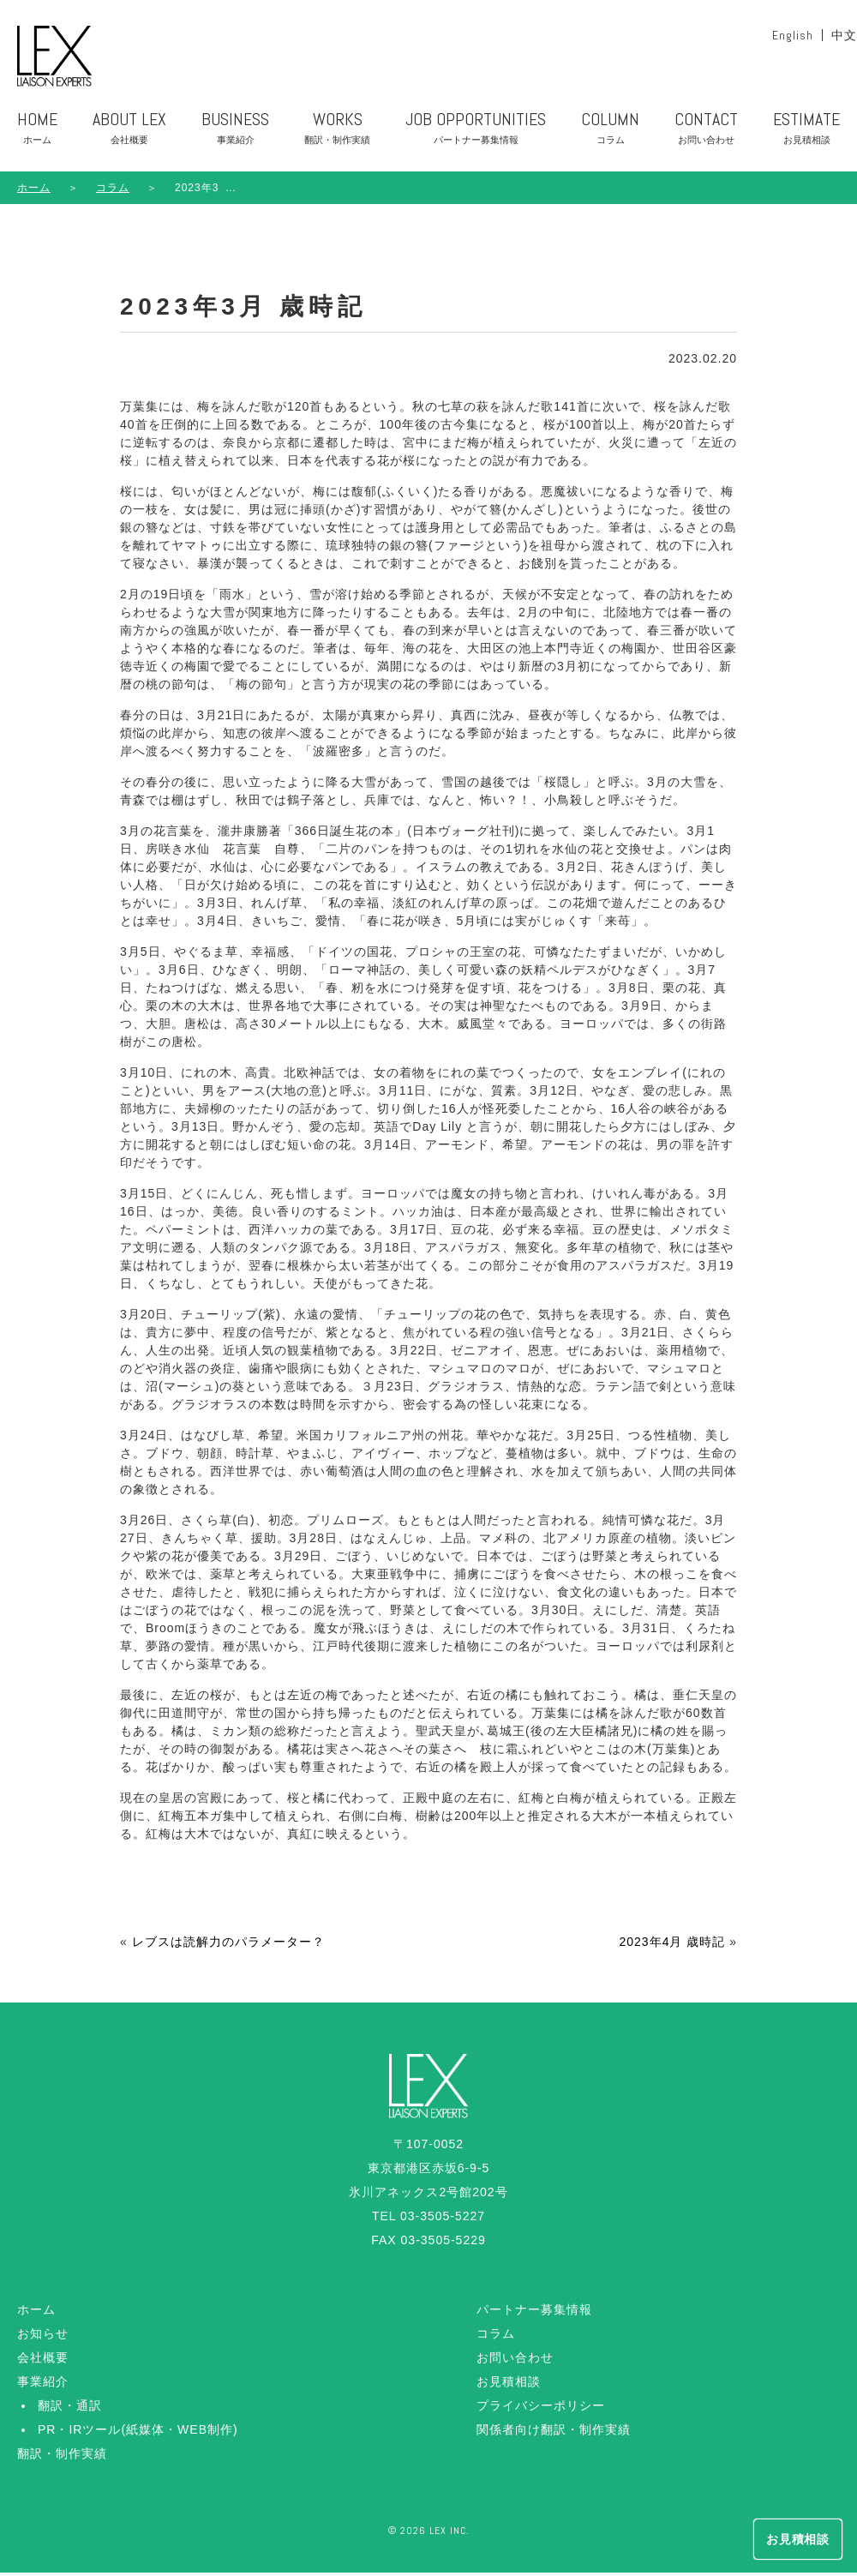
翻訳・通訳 (70, 2409)
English (792, 35)
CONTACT (706, 134)
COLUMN (610, 134)
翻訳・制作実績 (62, 2457)
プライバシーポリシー (540, 2409)
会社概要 (43, 2361)
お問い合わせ (515, 2361)
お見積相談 (508, 2385)
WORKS (337, 134)
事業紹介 (43, 2385)
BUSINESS (235, 134)
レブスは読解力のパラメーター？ (228, 1945)
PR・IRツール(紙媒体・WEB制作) (138, 2433)
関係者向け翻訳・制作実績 (553, 2433)
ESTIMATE (806, 134)
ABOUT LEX (129, 134)
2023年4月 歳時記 (672, 1945)
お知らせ (43, 2337)
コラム (495, 2337)
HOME (37, 134)
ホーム (34, 191)
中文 (844, 35)
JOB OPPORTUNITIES (475, 134)
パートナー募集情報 (534, 2313)
